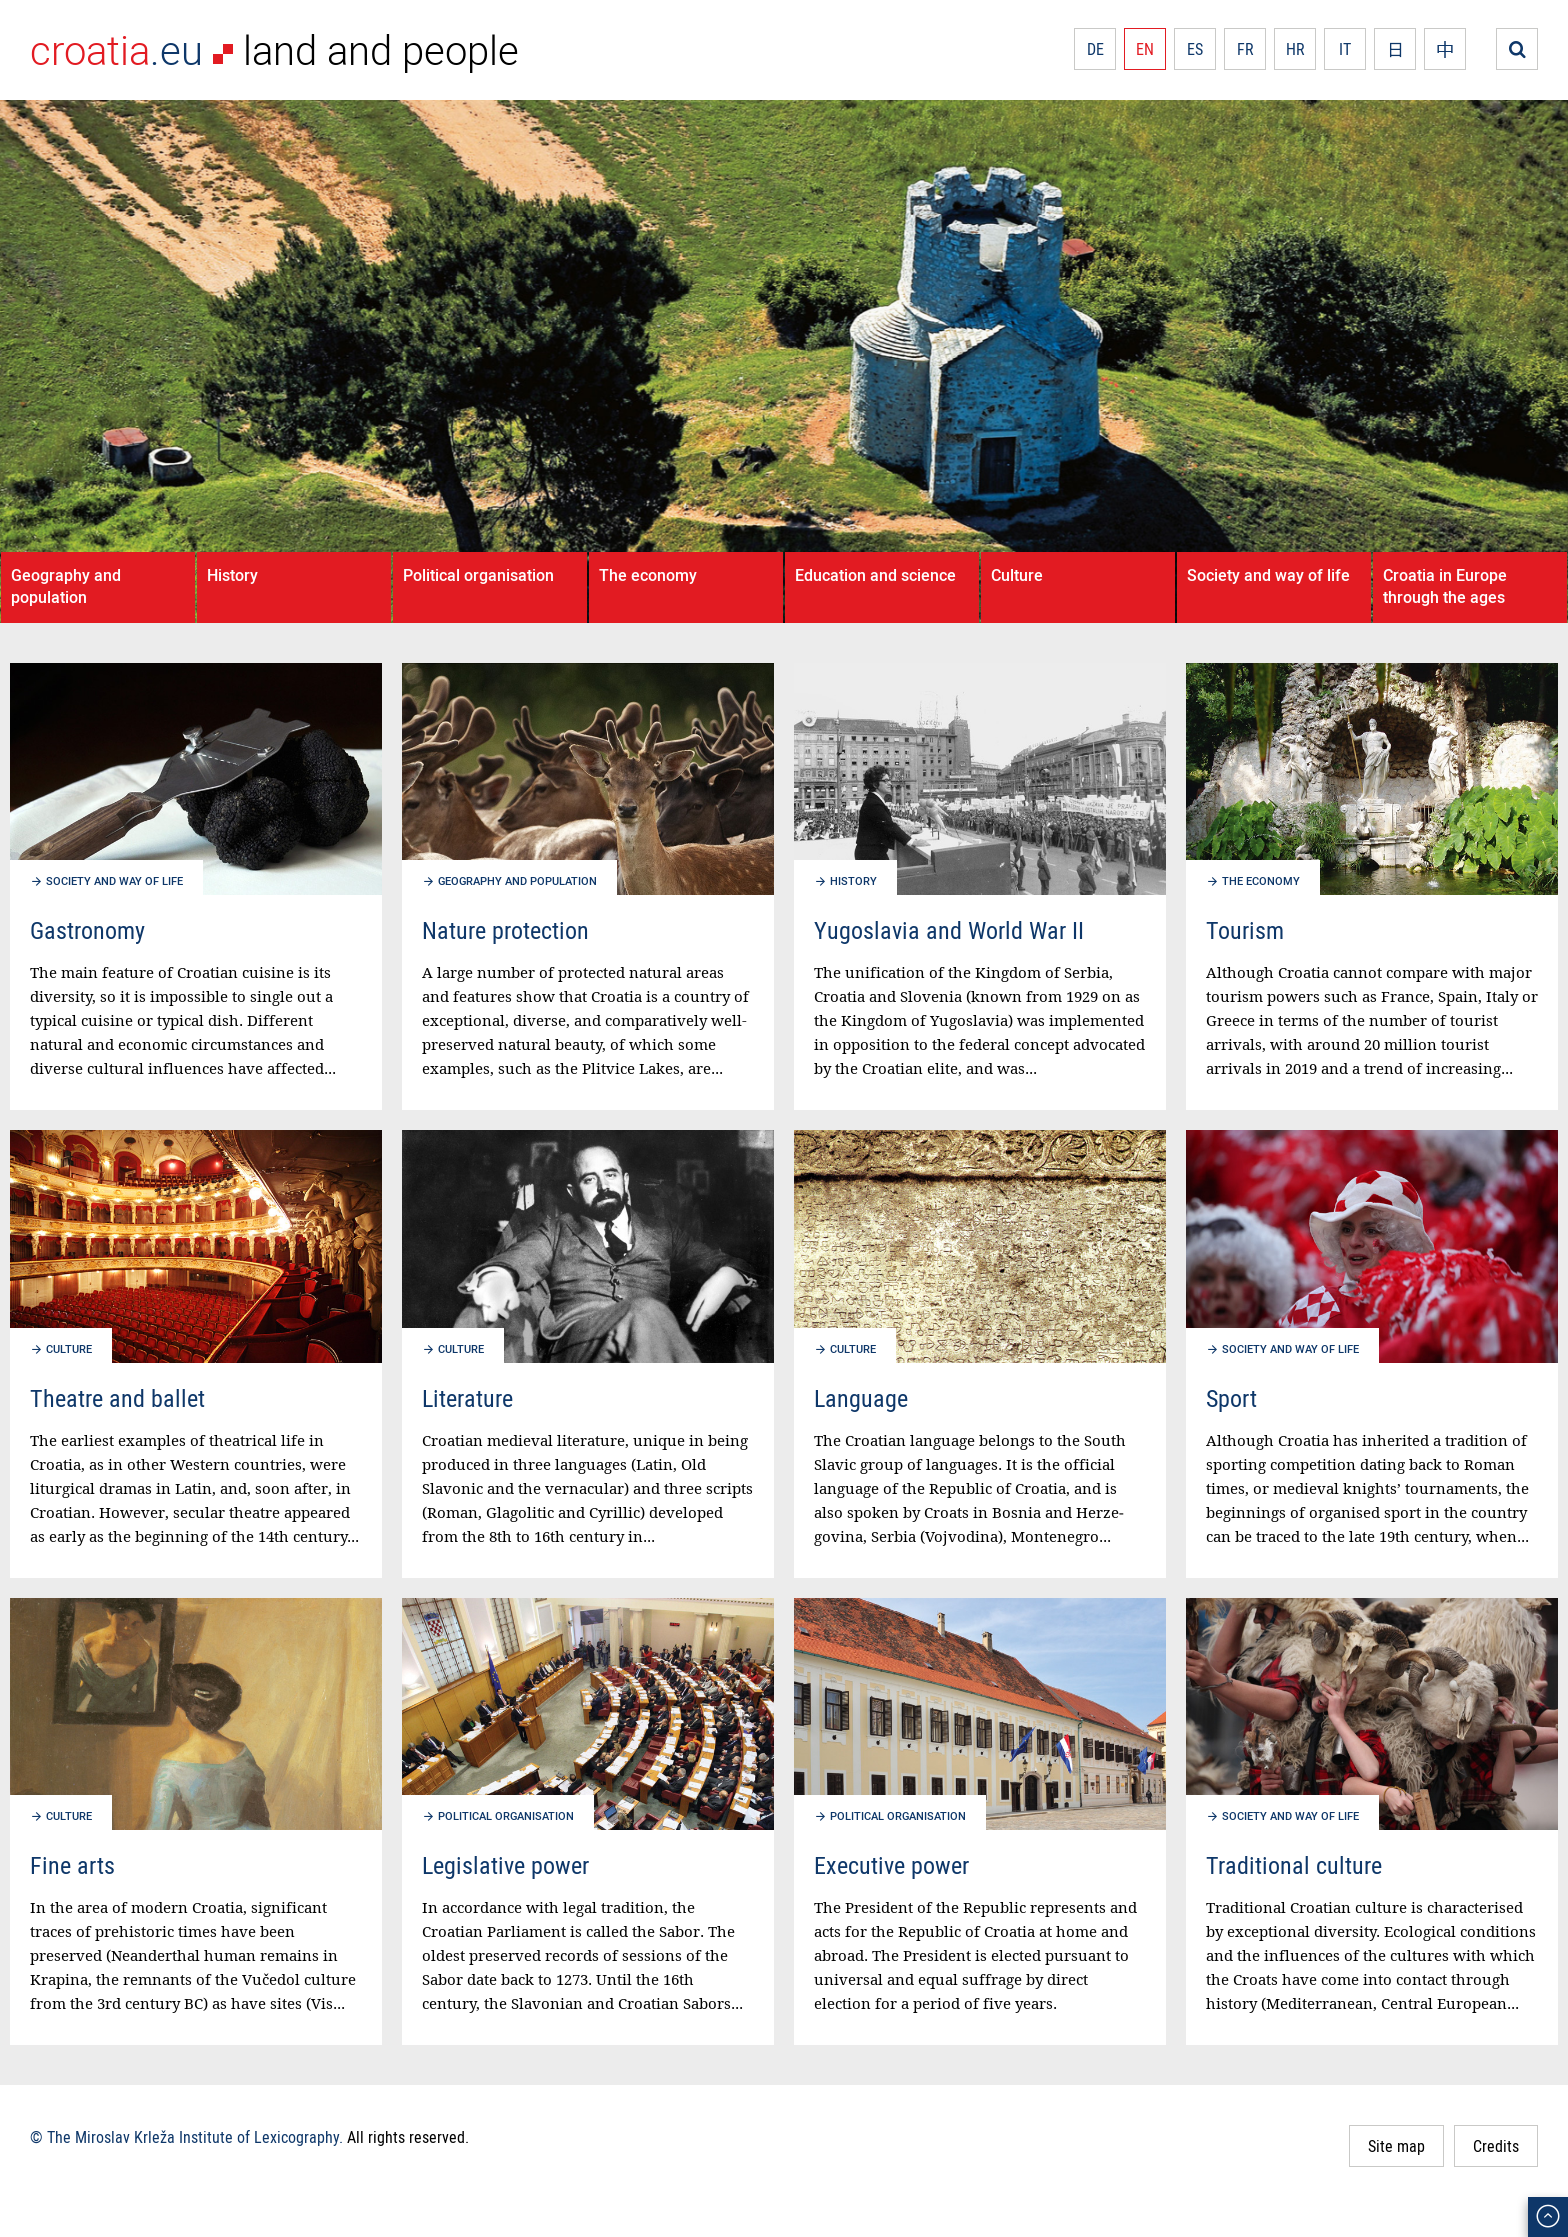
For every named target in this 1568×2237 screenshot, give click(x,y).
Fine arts (72, 1865)
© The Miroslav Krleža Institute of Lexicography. (186, 2137)
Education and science (875, 575)
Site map (1396, 2146)
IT (1345, 49)
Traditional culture (1294, 1865)
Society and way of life (1268, 575)
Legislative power (505, 1865)
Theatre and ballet (117, 1398)
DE (1095, 49)
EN (1145, 49)
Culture (1017, 575)
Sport (1231, 1398)
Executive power (891, 1865)
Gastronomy (87, 930)
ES (1195, 49)
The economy (648, 575)
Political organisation (478, 575)
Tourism (1245, 930)
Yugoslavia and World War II (949, 930)
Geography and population (66, 586)
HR (1295, 49)
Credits (1496, 2146)
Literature (467, 1398)
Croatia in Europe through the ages (1445, 586)
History (232, 575)
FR (1245, 49)
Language (861, 1398)
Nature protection (505, 930)
